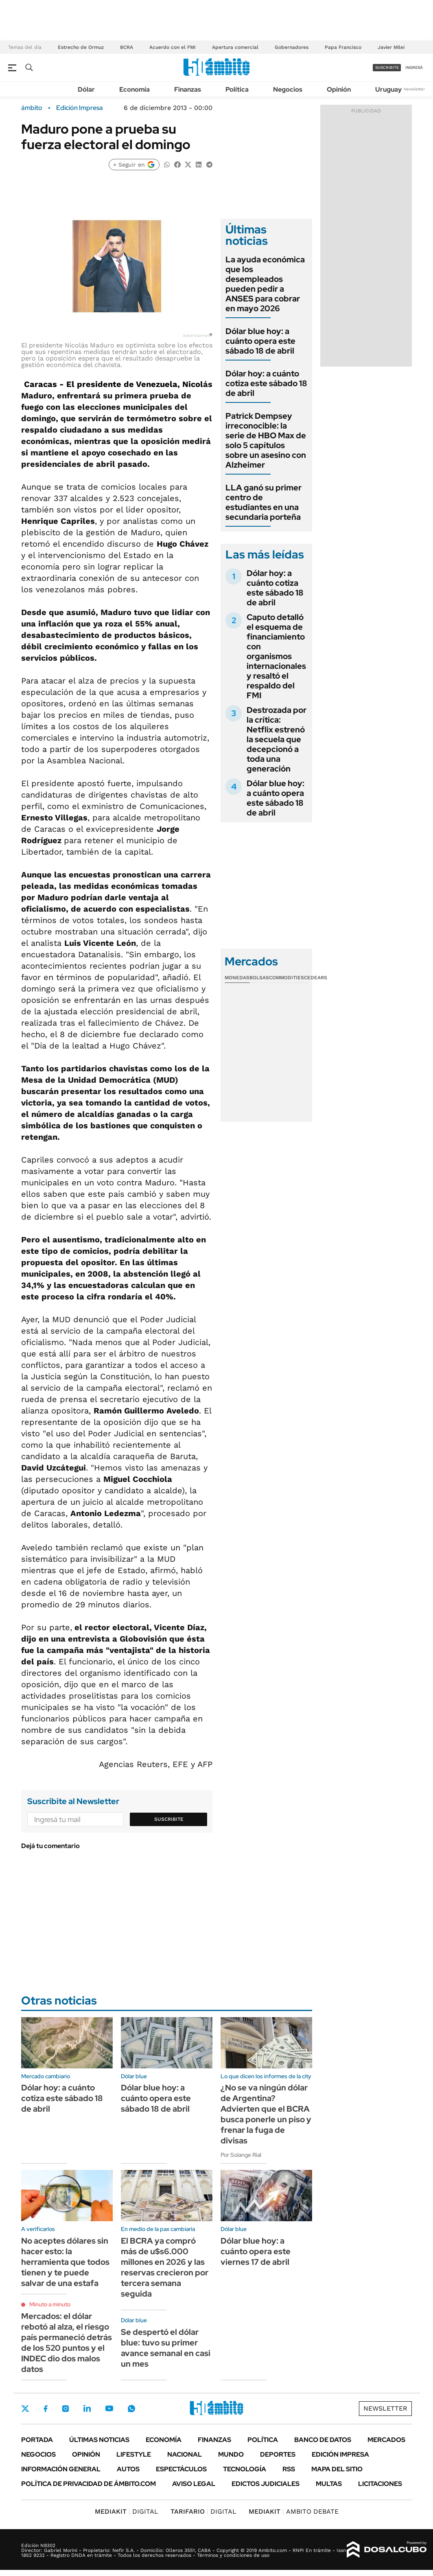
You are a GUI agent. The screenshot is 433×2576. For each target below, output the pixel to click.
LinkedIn (87, 2408)
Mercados (386, 2439)
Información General (61, 2469)
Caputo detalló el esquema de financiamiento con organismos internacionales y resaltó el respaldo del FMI (276, 656)
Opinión (339, 89)
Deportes (277, 2454)
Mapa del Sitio (337, 2469)
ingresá (414, 67)
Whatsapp (131, 2408)
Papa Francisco (343, 47)
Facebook (46, 2408)
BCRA (126, 47)
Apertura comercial (235, 47)
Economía (134, 89)
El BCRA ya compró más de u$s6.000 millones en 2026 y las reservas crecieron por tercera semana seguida (164, 2267)
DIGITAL (126, 2511)
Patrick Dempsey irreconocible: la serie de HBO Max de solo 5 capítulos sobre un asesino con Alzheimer (265, 440)
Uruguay (388, 89)
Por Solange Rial (241, 2154)
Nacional (184, 2454)
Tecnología (244, 2469)
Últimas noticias (99, 2439)
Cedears (315, 977)
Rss (288, 2469)
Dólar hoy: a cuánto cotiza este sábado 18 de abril (266, 383)
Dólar (86, 89)
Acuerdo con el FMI (172, 47)
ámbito (31, 108)
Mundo (231, 2454)
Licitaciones (380, 2483)
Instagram (65, 2408)
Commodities (286, 977)
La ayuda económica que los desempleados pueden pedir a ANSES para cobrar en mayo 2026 (265, 284)
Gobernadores (291, 47)
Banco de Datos (322, 2439)
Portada (37, 2439)
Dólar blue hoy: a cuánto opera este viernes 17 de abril (256, 2251)
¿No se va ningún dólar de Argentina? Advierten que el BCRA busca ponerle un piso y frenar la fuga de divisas (266, 2114)
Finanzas (187, 89)
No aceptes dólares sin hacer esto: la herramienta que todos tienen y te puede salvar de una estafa (65, 2261)
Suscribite (169, 1819)
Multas (329, 2483)
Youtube (109, 2408)
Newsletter (414, 89)
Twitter (25, 2408)
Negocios (287, 89)
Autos (128, 2469)
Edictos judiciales (266, 2483)
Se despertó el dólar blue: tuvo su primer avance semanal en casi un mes (165, 2348)
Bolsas (259, 977)
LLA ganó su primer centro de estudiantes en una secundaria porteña (263, 502)
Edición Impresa (340, 2454)
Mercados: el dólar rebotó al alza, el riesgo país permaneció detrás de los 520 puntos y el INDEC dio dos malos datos (66, 2342)
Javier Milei (391, 47)
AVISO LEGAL (193, 2483)
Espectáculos (181, 2469)
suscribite (387, 67)
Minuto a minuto (49, 2304)
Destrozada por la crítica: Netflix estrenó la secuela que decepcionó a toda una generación (276, 739)
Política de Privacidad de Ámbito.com (88, 2483)
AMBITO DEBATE (294, 2511)
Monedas (237, 977)
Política (237, 89)
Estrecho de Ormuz (81, 47)
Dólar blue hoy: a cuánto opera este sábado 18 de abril (260, 341)
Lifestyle (133, 2454)
